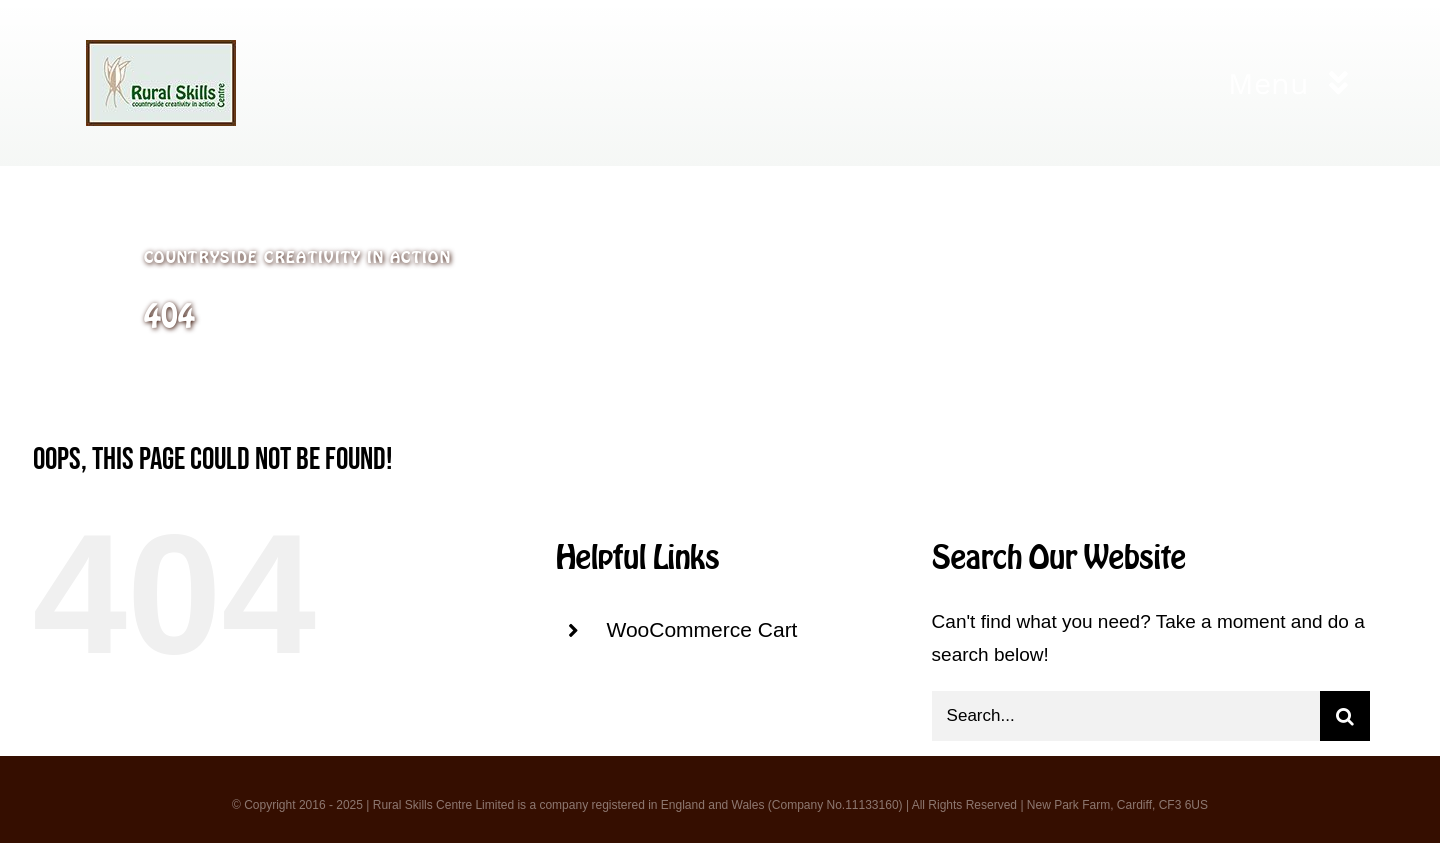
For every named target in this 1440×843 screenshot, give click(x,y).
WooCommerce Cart (701, 629)
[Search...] (1126, 716)
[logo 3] (161, 49)
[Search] (1345, 716)
